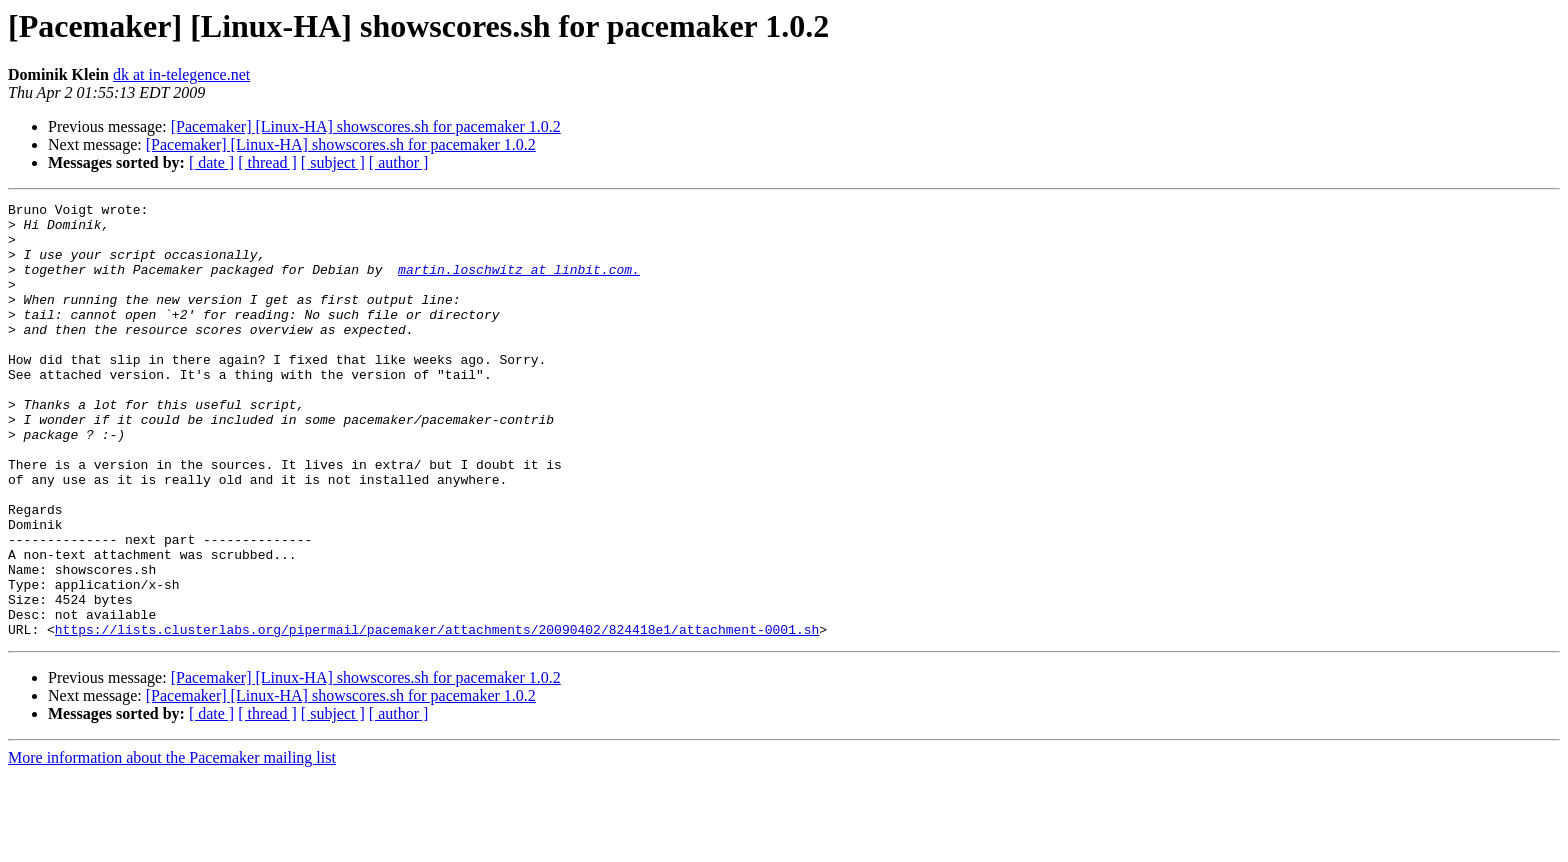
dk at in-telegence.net (181, 74)
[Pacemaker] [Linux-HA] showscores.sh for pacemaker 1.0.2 (366, 126)
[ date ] (211, 162)
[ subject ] (333, 162)
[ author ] (399, 162)
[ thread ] (267, 162)
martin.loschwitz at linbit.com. (519, 284)
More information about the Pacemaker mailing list (172, 844)
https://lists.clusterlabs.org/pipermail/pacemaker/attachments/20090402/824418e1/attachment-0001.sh (437, 716)
